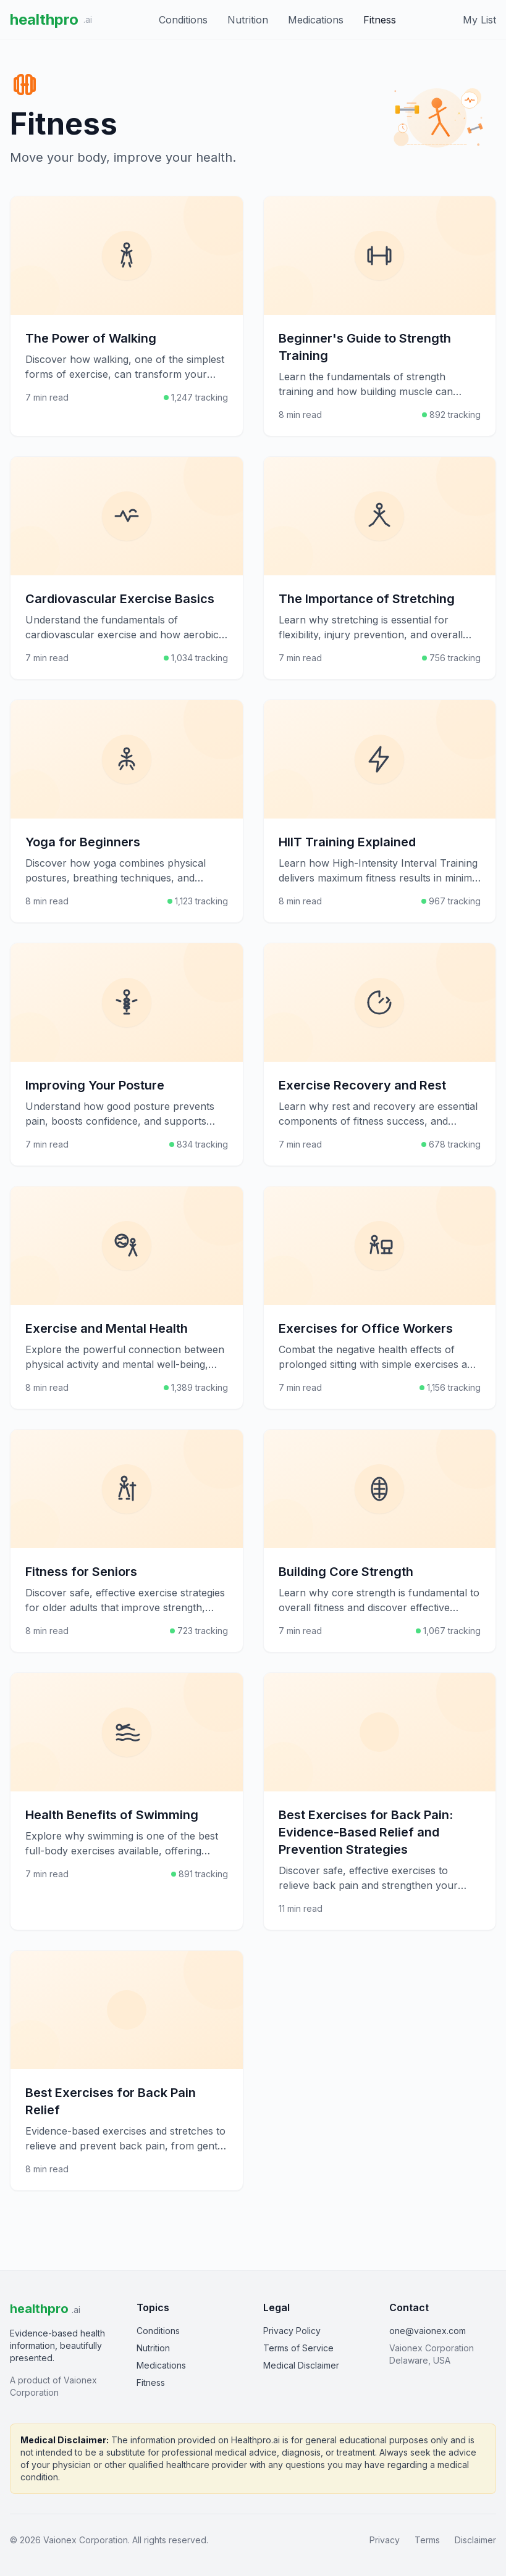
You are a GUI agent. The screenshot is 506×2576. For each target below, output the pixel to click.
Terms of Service (298, 2348)
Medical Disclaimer (301, 2365)
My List (479, 20)
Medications (316, 20)
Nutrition (247, 20)
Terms (427, 2540)
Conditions (183, 20)
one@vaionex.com (427, 2330)
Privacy (384, 2540)
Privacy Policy (292, 2330)
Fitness (379, 20)
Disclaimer (475, 2540)
